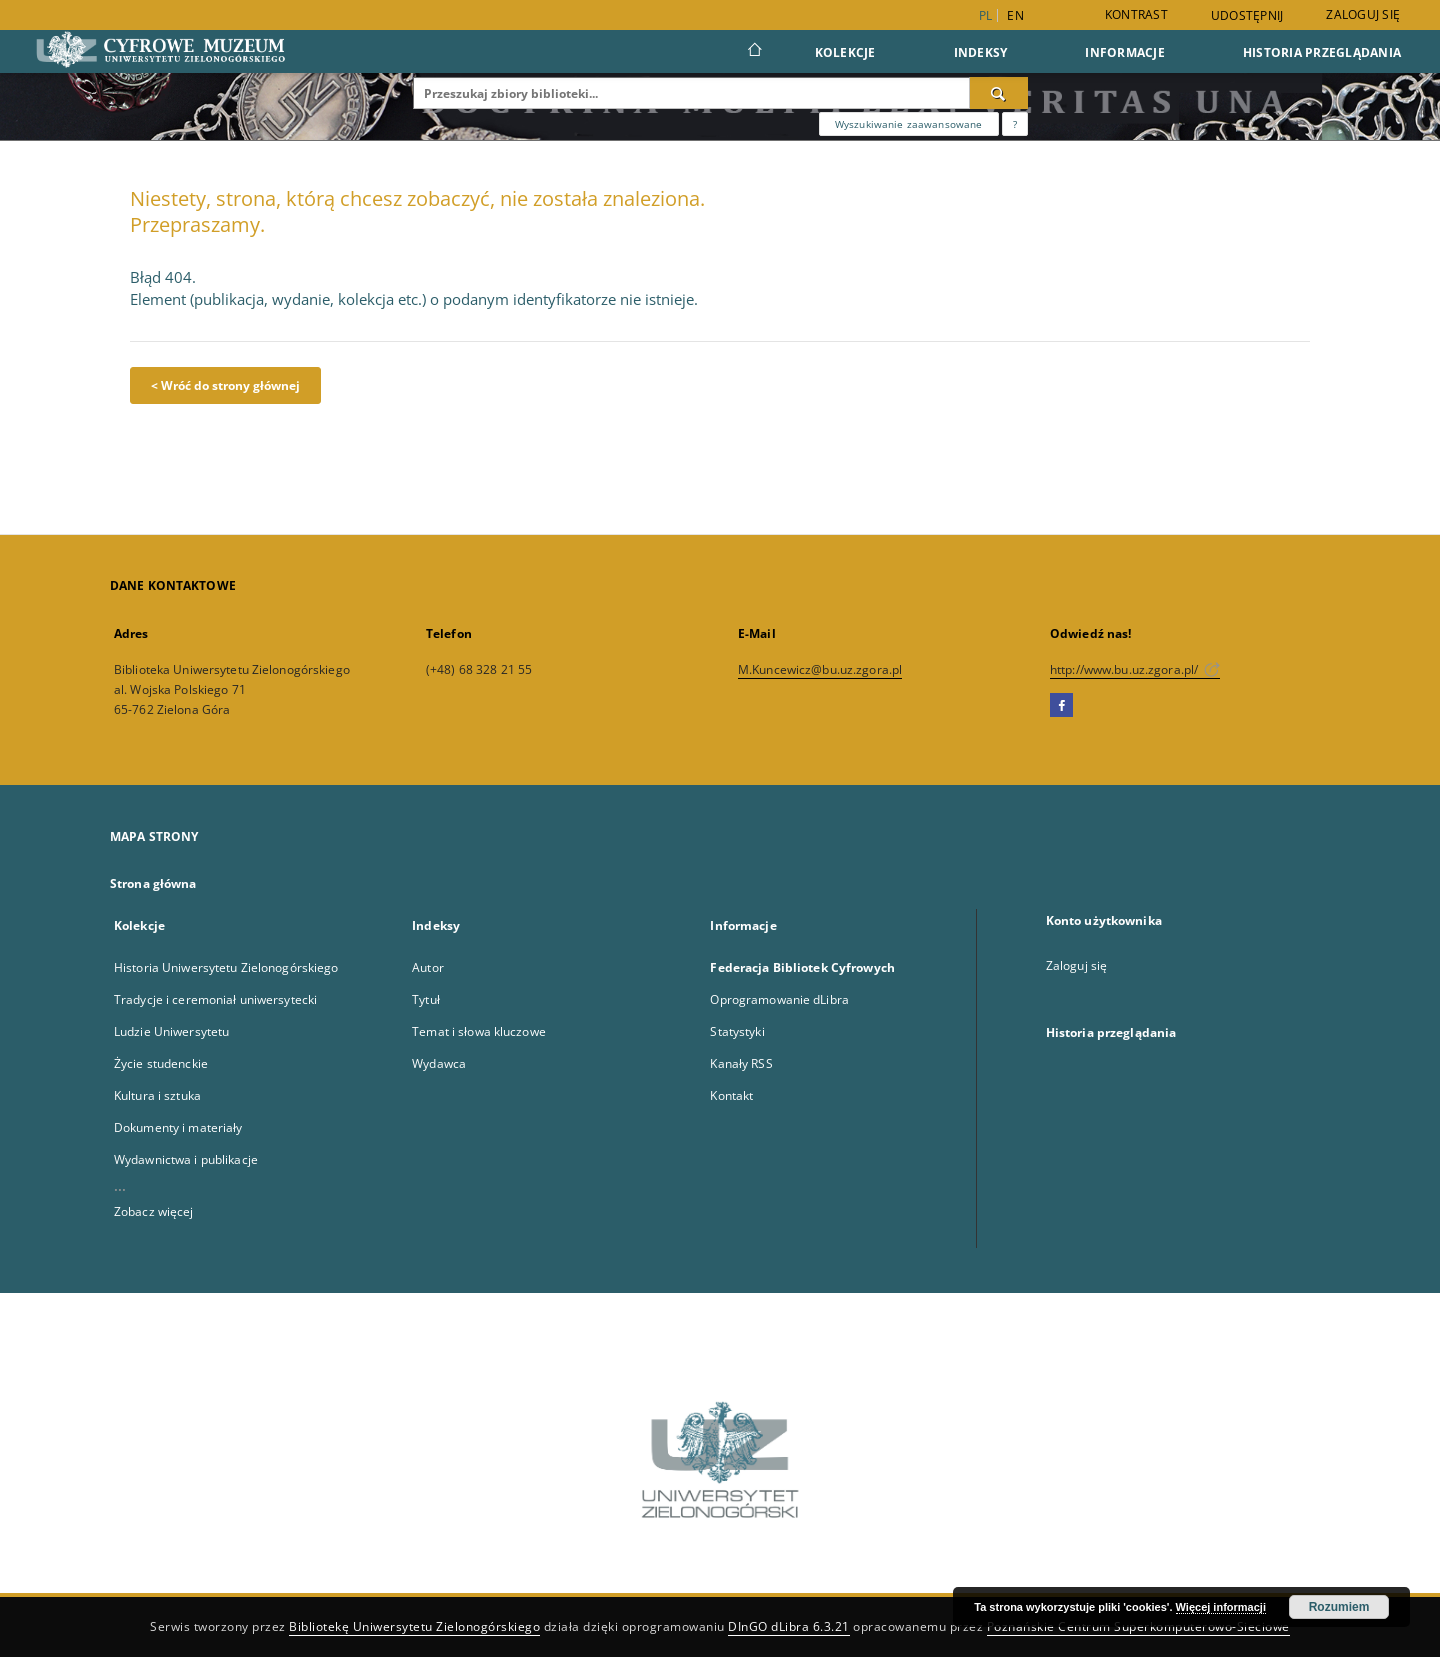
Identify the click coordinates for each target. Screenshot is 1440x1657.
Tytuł (426, 999)
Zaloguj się (1363, 14)
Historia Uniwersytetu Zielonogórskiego (226, 967)
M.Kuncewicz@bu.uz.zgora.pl (820, 669)
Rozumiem (1339, 1607)
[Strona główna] (753, 52)
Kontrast (1136, 14)
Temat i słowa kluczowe (479, 1031)
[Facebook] (1061, 706)
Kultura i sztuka (157, 1095)
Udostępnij (1247, 16)
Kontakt (731, 1095)
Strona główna (153, 883)
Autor (428, 967)
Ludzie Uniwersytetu (171, 1031)
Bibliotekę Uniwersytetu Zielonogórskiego (414, 1626)
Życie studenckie (161, 1063)
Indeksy (981, 52)
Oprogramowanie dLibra (779, 999)
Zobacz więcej (154, 1211)
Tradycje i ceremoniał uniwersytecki (215, 999)
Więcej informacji (1221, 1607)
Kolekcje (845, 52)
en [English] (1015, 15)
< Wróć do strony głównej (225, 385)
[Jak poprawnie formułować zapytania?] (1015, 124)
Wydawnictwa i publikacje (186, 1159)
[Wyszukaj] (999, 93)
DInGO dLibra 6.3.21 (789, 1626)
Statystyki (737, 1031)
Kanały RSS (741, 1063)
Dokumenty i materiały (178, 1127)
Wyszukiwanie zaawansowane (909, 124)
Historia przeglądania (1322, 52)
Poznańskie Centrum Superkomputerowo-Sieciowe (1138, 1626)
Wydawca (439, 1063)
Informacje (1125, 52)
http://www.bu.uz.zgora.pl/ (1135, 669)
